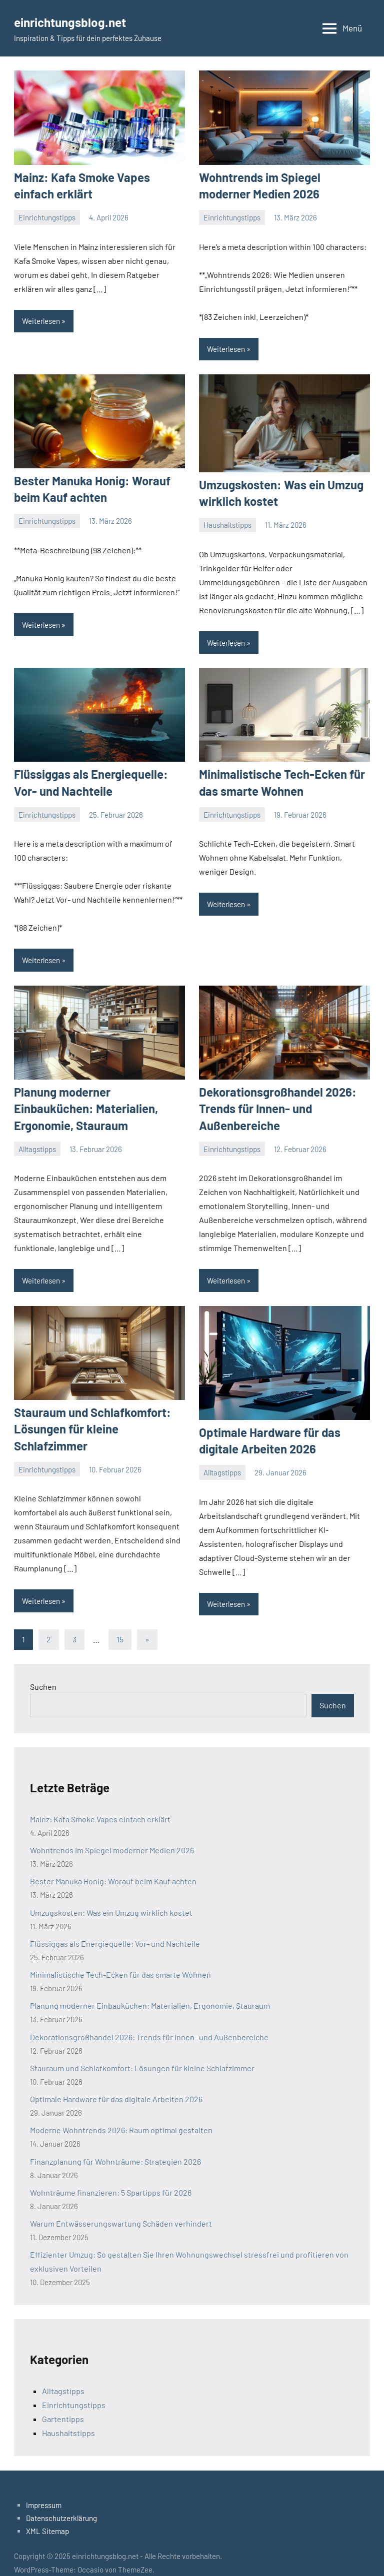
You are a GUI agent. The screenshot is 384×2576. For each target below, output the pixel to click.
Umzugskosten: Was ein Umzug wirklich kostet (111, 1898)
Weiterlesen (41, 318)
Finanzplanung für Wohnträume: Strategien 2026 (115, 2147)
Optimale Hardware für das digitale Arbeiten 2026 (116, 2085)
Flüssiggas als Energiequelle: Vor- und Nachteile (115, 1929)
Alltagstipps (37, 1122)
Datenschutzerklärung (61, 2504)
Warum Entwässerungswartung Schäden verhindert (121, 2209)
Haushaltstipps (228, 519)
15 (120, 1625)
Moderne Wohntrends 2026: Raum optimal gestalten (121, 2116)
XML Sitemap (47, 2517)
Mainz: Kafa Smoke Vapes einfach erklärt (100, 1805)
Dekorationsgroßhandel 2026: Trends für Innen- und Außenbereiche (271, 1099)
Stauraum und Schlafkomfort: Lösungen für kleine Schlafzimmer (142, 2054)
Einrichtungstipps (47, 214)
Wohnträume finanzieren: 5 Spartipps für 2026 (111, 2178)
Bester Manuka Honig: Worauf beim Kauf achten (113, 1867)
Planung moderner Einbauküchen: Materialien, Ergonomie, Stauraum (150, 1991)
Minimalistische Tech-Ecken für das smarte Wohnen (120, 1960)
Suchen (43, 1672)
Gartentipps (63, 2404)
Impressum (44, 2490)
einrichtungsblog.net (79, 21)
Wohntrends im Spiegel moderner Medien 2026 (112, 1836)
